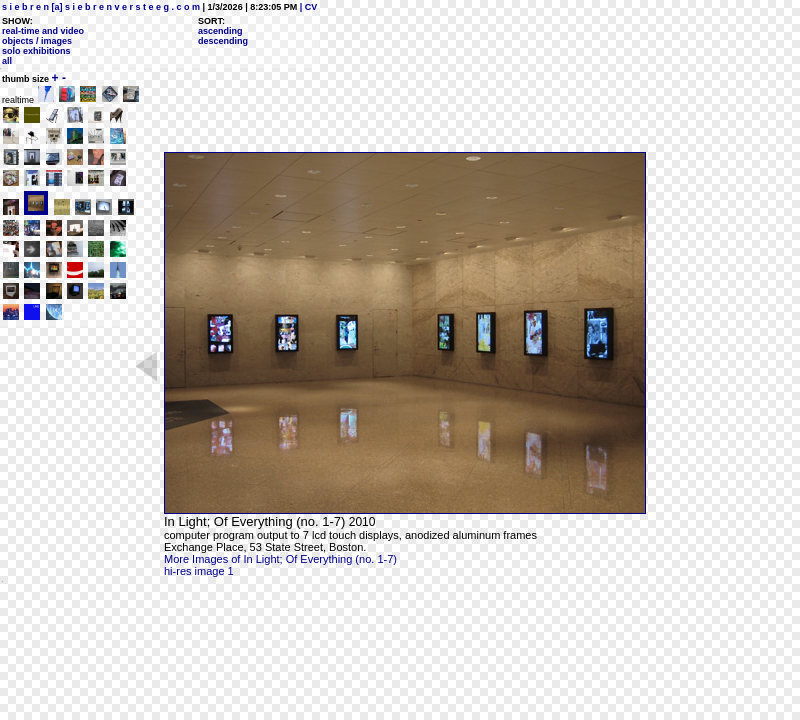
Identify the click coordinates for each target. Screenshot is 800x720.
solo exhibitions (36, 51)
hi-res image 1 (199, 571)
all (7, 61)
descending (223, 41)
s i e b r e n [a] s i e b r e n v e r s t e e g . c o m (101, 7)
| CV (307, 7)
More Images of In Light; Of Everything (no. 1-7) (280, 559)
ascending (220, 31)
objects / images (37, 41)
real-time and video (43, 31)
